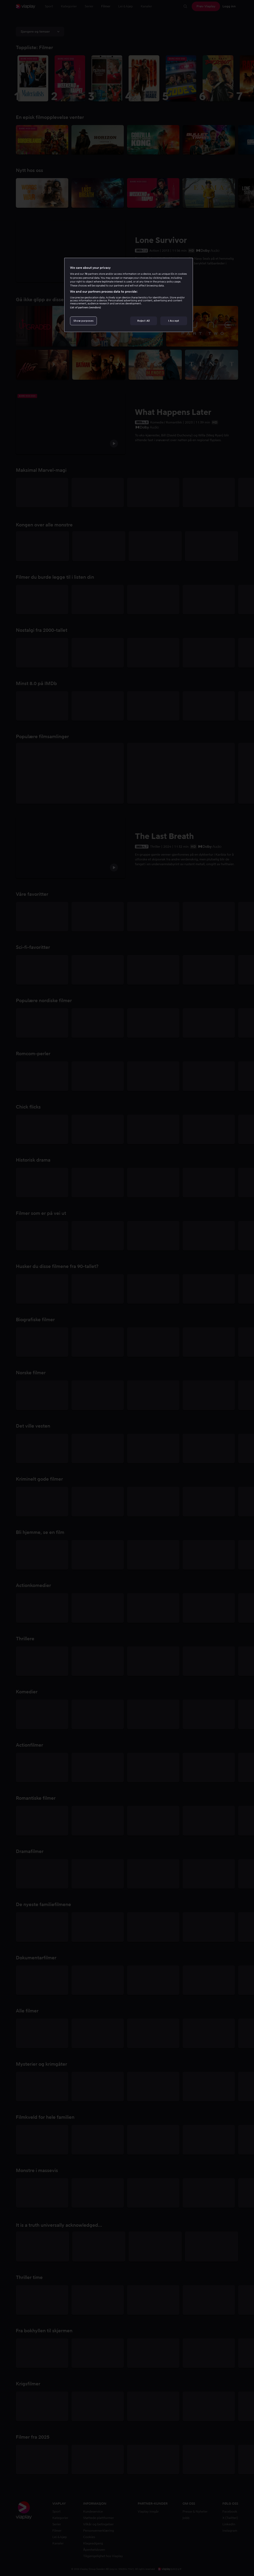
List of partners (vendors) (85, 307)
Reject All (143, 320)
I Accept (173, 320)
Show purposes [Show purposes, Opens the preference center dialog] (83, 320)
